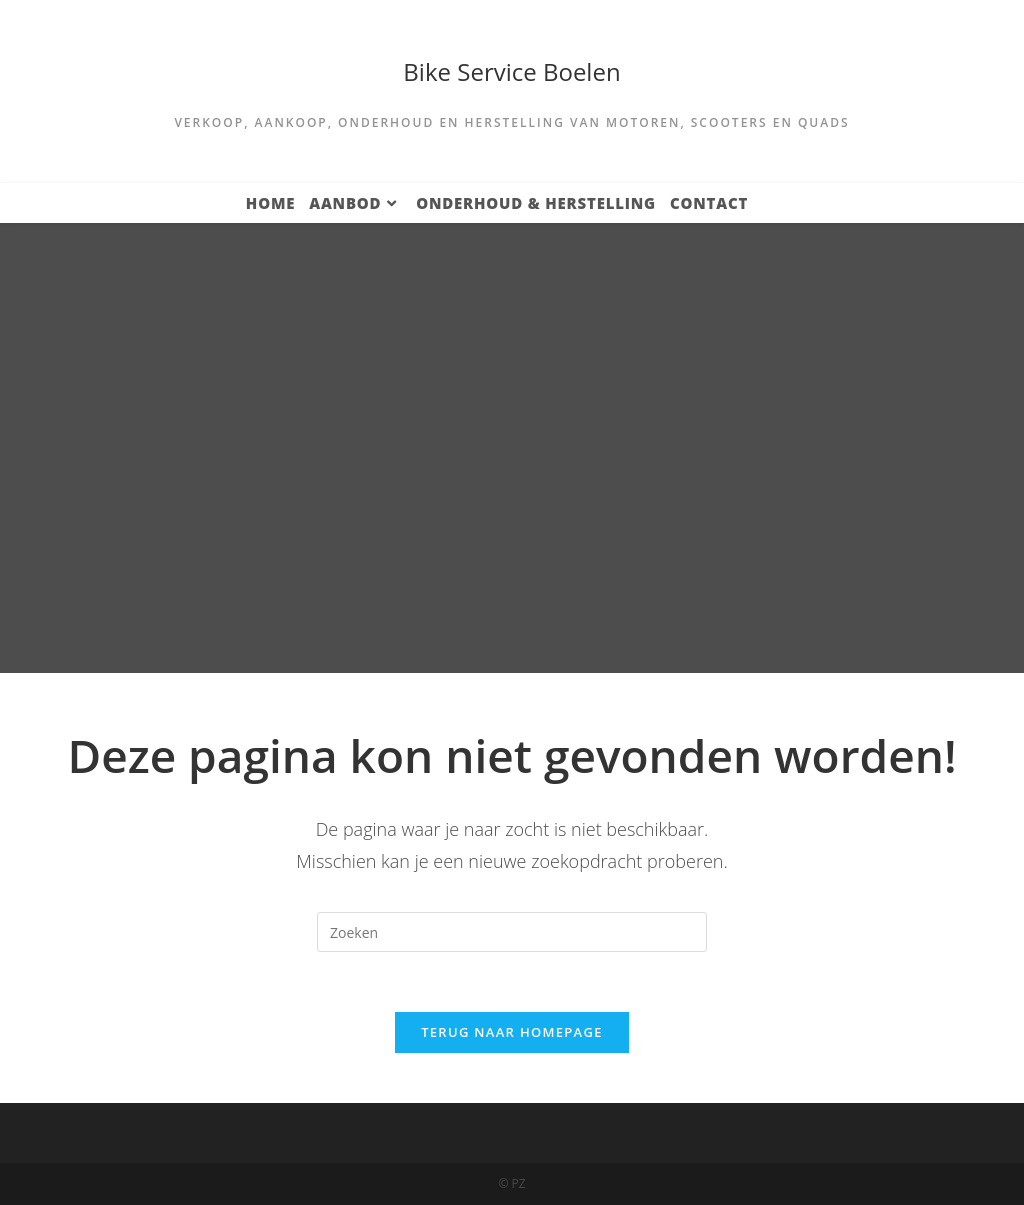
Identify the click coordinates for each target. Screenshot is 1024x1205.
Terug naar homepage (512, 1032)
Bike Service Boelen (511, 71)
